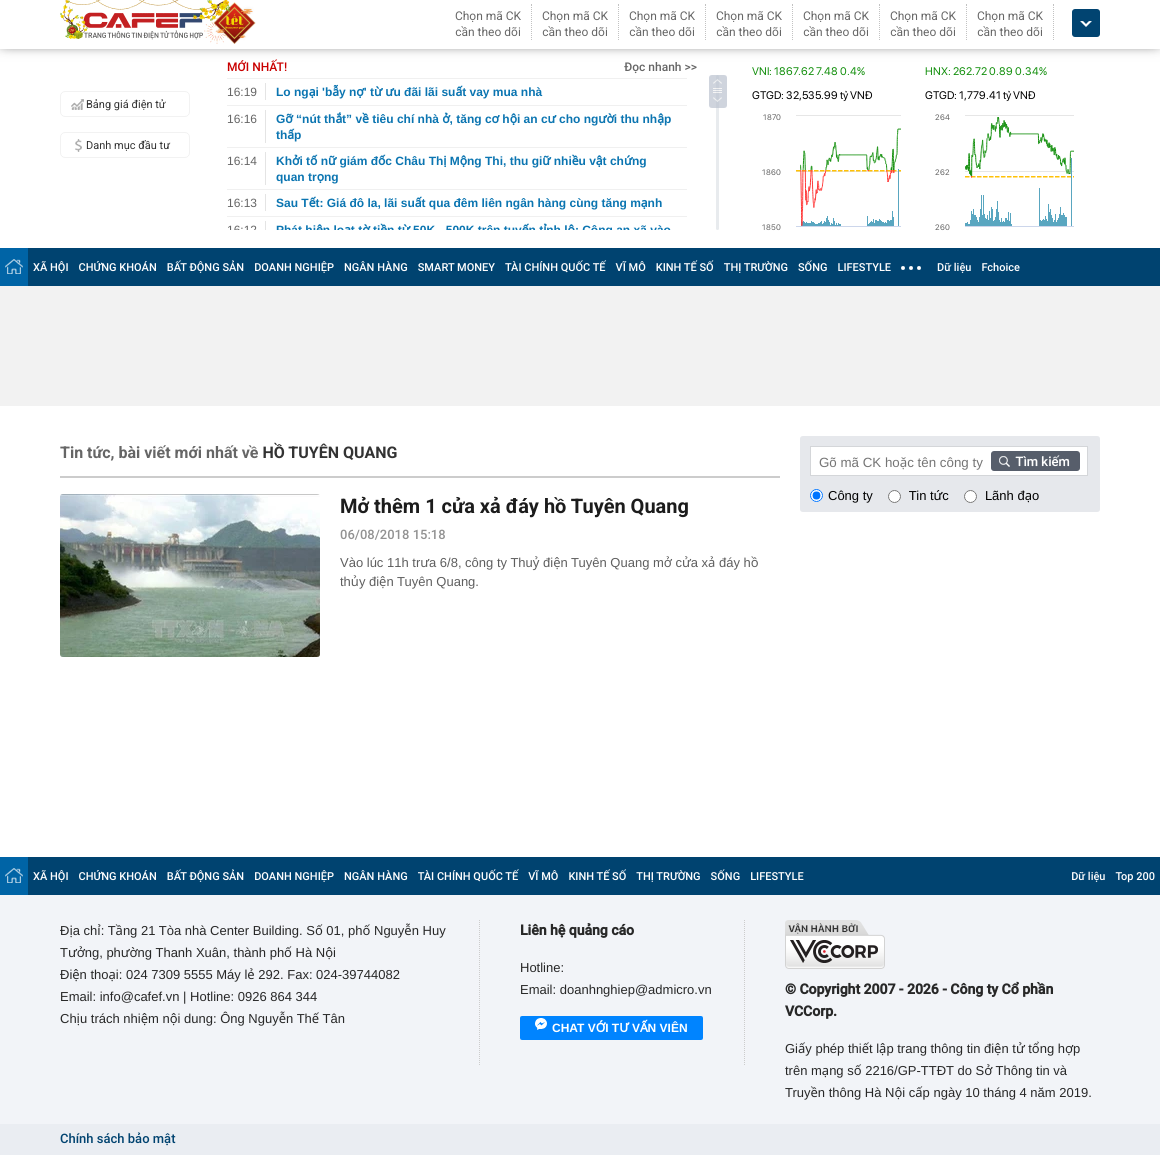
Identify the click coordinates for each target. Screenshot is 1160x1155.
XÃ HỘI (51, 267)
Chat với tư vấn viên (611, 1029)
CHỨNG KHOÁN (118, 267)
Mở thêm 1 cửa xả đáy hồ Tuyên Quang (514, 506)
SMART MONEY (456, 267)
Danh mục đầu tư (118, 145)
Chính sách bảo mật (117, 1139)
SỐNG (813, 267)
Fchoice (1000, 267)
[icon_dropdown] (1086, 23)
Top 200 (1135, 876)
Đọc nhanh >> (660, 67)
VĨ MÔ (631, 267)
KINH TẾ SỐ (685, 267)
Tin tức (929, 495)
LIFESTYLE (864, 267)
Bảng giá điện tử (116, 104)
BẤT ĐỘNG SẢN (205, 267)
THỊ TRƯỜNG (756, 267)
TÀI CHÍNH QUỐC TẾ (555, 267)
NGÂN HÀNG (376, 267)
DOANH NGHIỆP (294, 267)
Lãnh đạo (1012, 495)
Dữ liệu (954, 267)
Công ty (850, 495)
